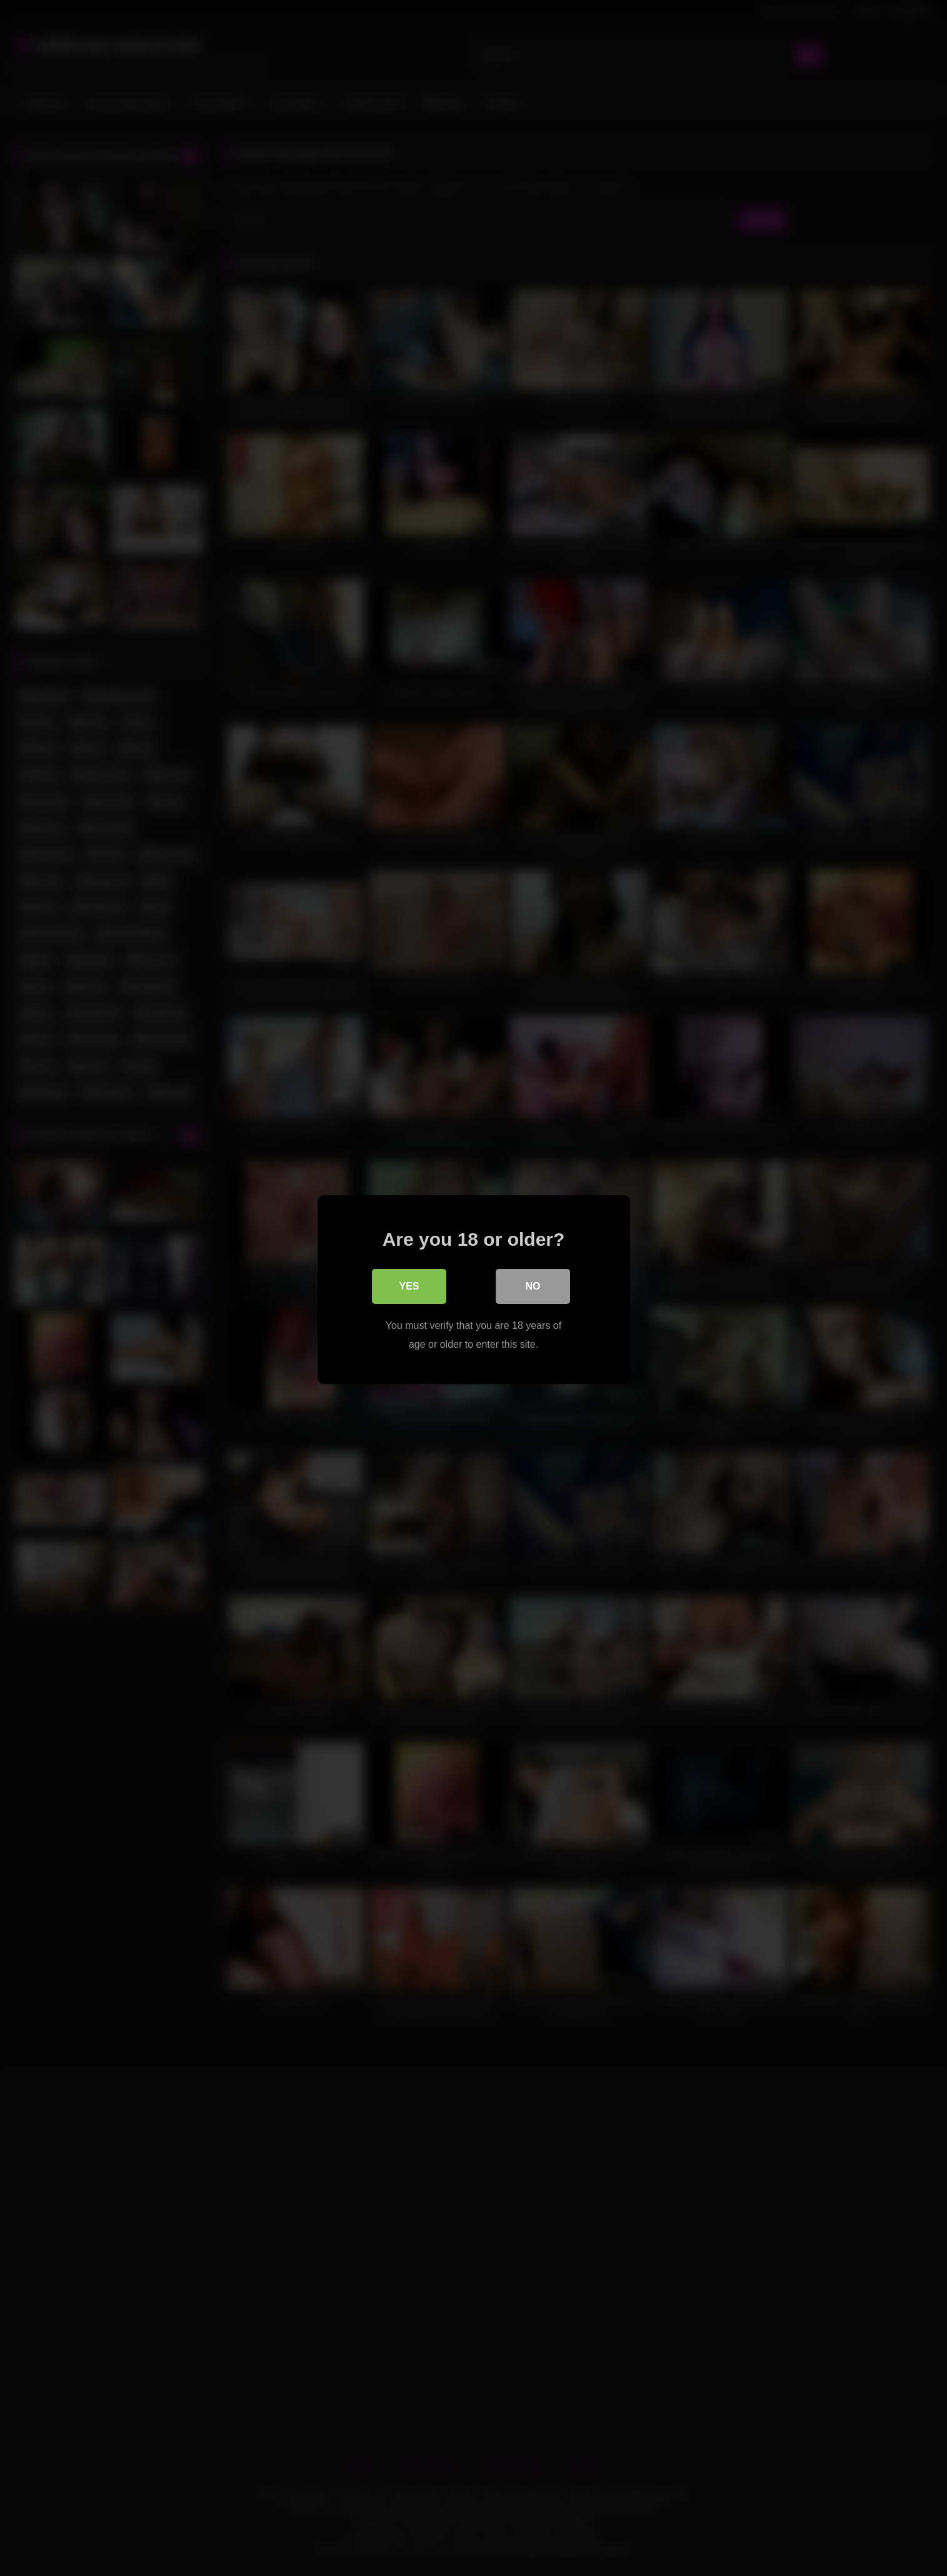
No (533, 1285)
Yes (409, 1285)
